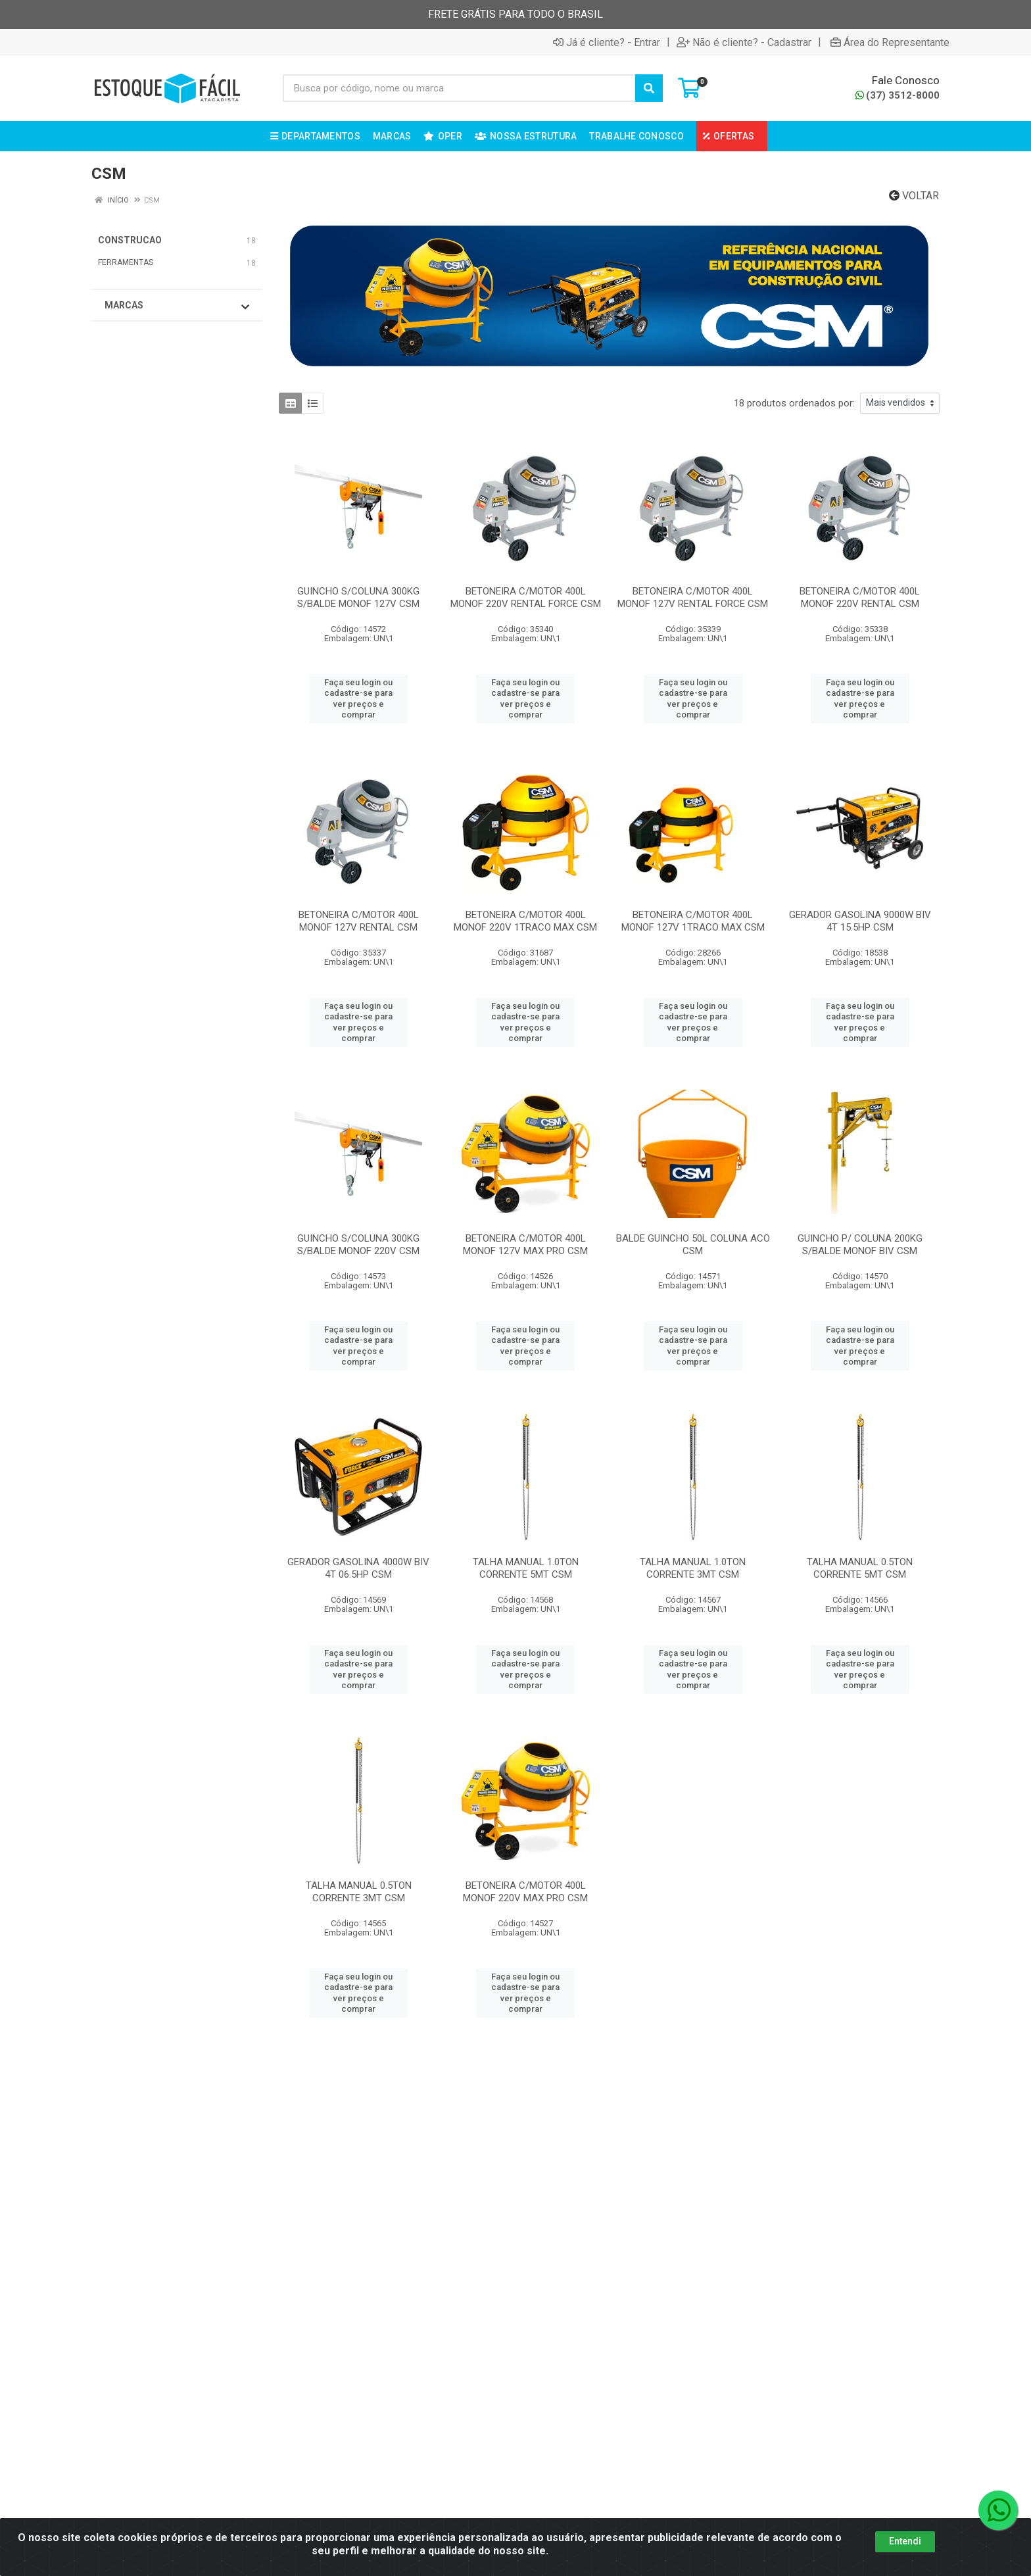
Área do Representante (889, 42)
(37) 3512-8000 (897, 95)
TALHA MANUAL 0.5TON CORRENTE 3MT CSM (359, 1892)
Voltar (914, 195)
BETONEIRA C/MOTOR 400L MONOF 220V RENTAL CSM (860, 597)
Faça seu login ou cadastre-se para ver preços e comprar (358, 698)
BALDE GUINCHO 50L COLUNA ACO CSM (693, 1244)
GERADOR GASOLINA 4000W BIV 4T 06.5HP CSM (358, 1568)
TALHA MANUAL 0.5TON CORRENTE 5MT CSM (860, 1568)
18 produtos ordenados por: (794, 403)
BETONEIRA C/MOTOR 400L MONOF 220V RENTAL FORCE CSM (525, 597)
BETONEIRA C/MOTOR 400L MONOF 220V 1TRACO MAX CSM (525, 921)
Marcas (177, 306)
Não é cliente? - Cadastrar (744, 42)
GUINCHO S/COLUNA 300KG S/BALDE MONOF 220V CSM (358, 1244)
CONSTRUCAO (130, 240)
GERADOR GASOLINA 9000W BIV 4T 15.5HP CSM (860, 921)
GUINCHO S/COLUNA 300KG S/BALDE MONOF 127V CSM (358, 597)
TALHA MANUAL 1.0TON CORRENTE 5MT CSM (526, 1568)
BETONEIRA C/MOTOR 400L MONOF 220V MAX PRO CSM (525, 1892)
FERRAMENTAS (125, 262)
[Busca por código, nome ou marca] (459, 88)
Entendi (905, 2541)
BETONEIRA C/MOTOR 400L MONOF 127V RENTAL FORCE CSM (692, 597)
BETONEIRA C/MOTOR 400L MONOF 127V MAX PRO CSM (525, 1244)
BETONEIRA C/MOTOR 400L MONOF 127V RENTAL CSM (359, 921)
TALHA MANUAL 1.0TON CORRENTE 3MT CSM (693, 1568)
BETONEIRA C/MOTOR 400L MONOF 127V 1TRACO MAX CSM (693, 921)
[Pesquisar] (649, 88)
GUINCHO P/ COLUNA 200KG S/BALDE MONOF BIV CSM (860, 1244)
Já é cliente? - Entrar (606, 42)
